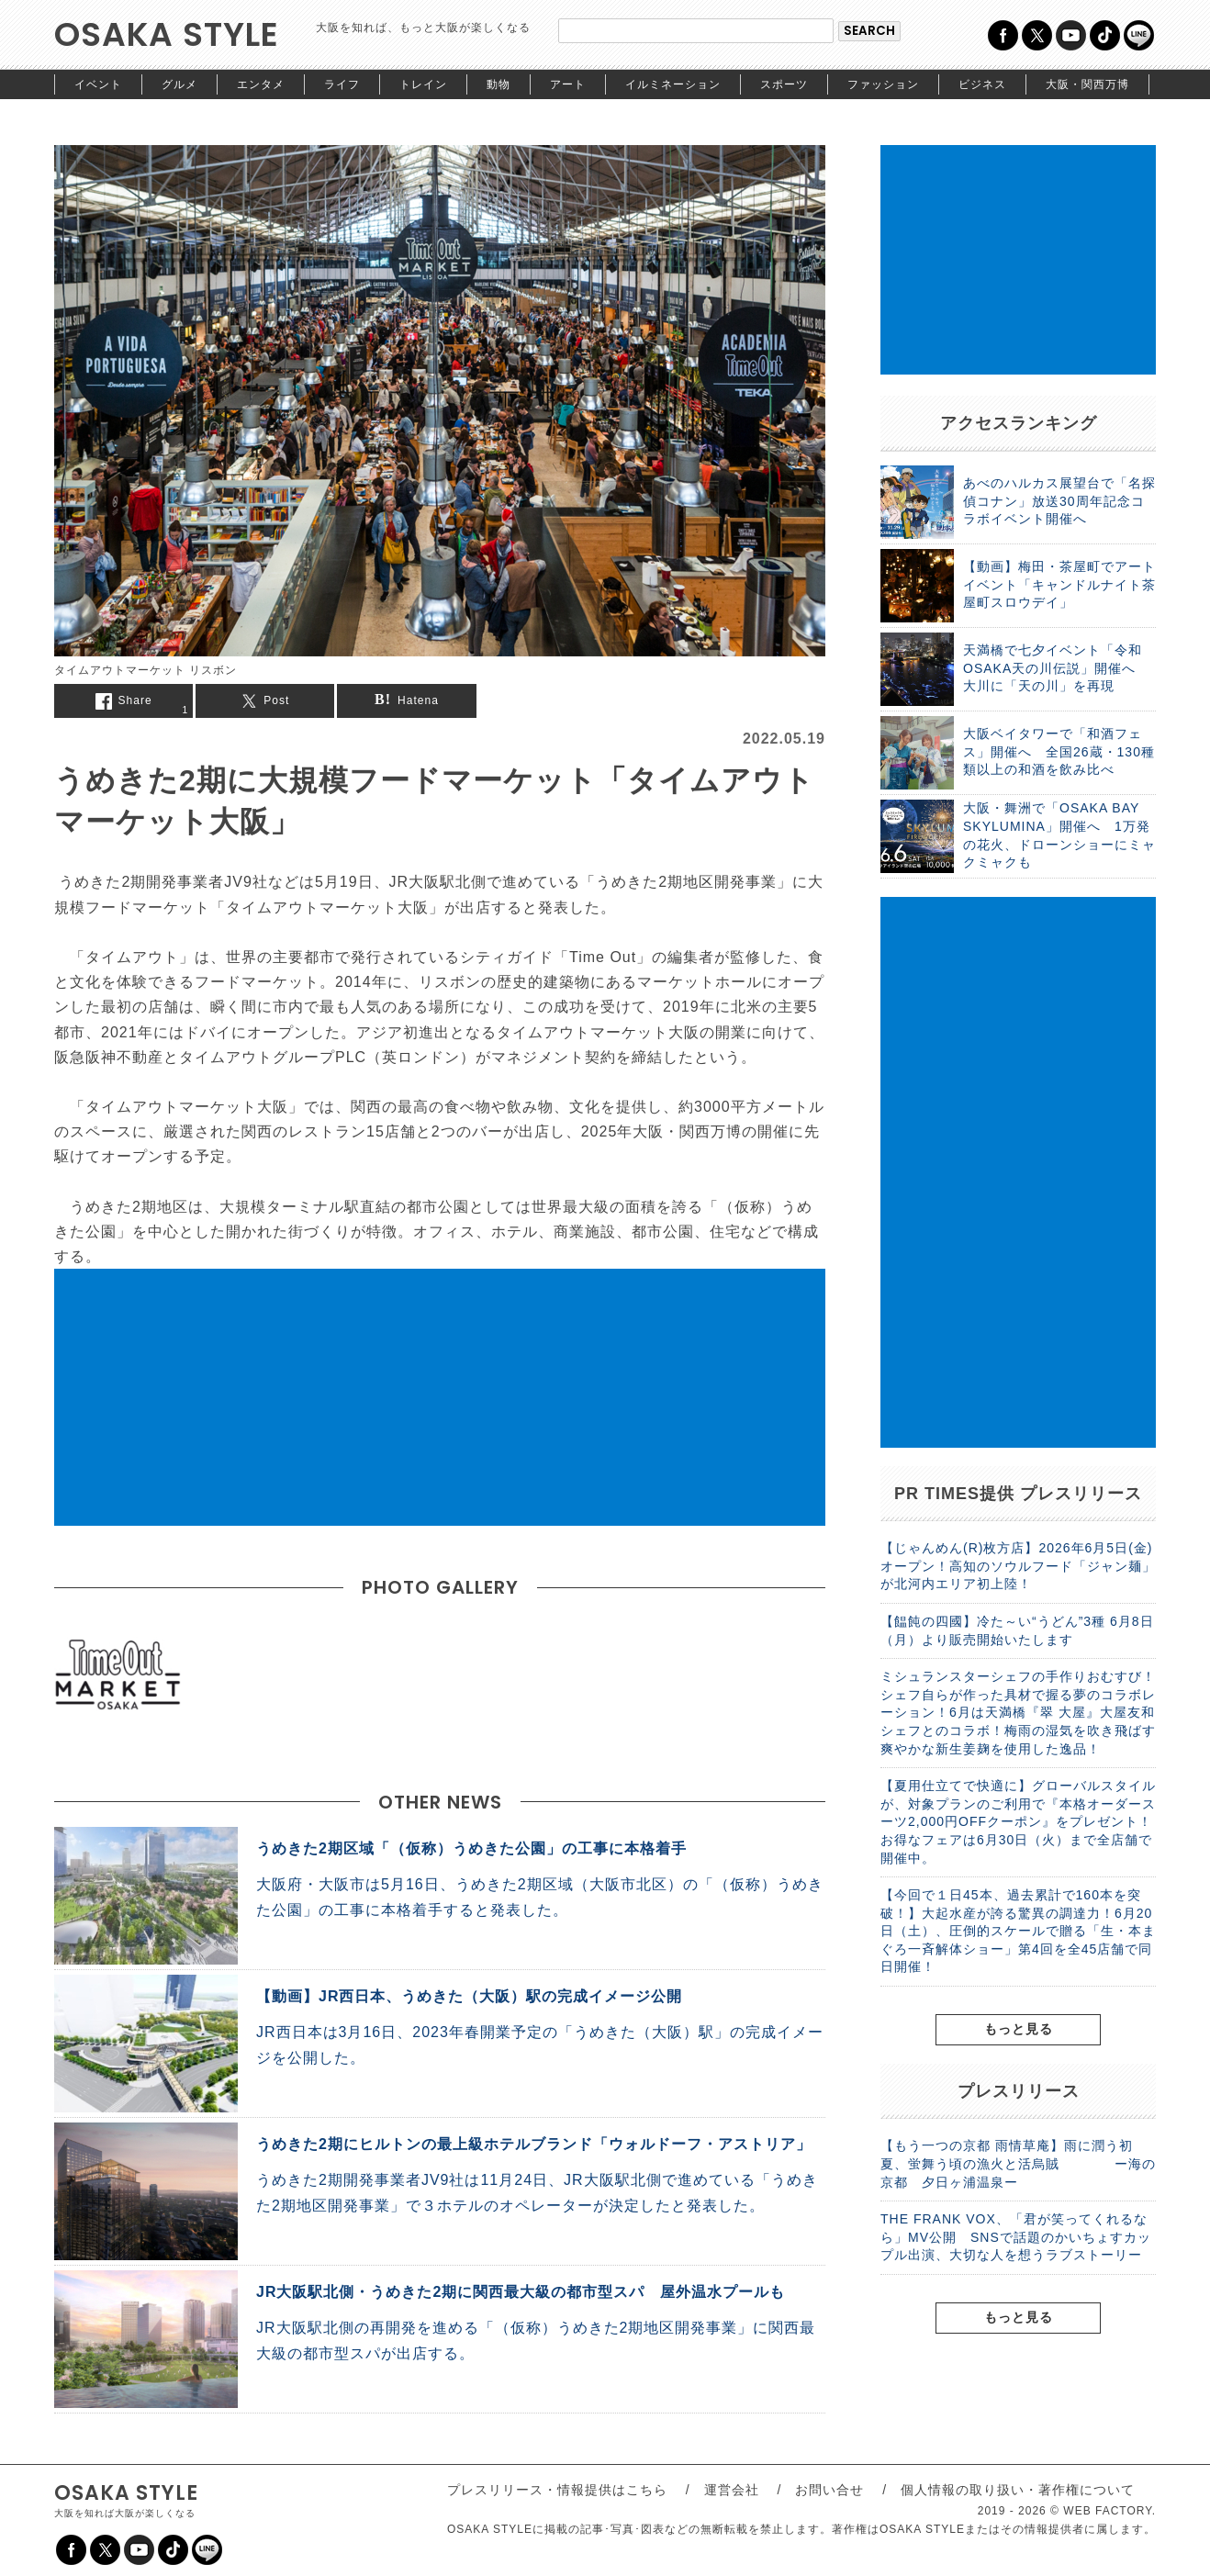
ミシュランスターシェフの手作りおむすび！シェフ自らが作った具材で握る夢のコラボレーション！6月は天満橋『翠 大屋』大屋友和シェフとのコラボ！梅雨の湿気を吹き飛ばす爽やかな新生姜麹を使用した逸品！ (1018, 1712)
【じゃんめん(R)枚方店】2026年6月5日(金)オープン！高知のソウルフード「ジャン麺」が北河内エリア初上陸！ (1018, 1565)
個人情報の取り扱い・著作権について (1018, 2489)
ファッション (883, 84)
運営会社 (731, 2489)
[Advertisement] (439, 1397)
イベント (98, 84)
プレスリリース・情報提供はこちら (557, 2489)
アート (568, 84)
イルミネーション (673, 84)
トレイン (423, 84)
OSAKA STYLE (166, 34)
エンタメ (261, 84)
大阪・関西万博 (1087, 84)
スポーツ (784, 84)
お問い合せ (829, 2489)
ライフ (342, 84)
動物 (498, 84)
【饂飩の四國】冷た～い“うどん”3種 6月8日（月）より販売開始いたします (1017, 1630)
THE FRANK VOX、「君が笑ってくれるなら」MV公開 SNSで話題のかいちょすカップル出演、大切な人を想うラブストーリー (1015, 2237)
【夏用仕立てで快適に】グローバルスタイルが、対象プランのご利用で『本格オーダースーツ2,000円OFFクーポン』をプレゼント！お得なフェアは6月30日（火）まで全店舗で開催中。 (1018, 1821)
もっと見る (1018, 2029)
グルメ (179, 84)
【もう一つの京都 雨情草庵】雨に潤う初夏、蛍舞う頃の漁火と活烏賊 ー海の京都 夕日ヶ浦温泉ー (1018, 2163)
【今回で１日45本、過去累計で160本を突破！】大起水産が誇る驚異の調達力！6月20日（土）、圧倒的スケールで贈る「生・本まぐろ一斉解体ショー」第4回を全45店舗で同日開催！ (1018, 1930)
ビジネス (982, 84)
